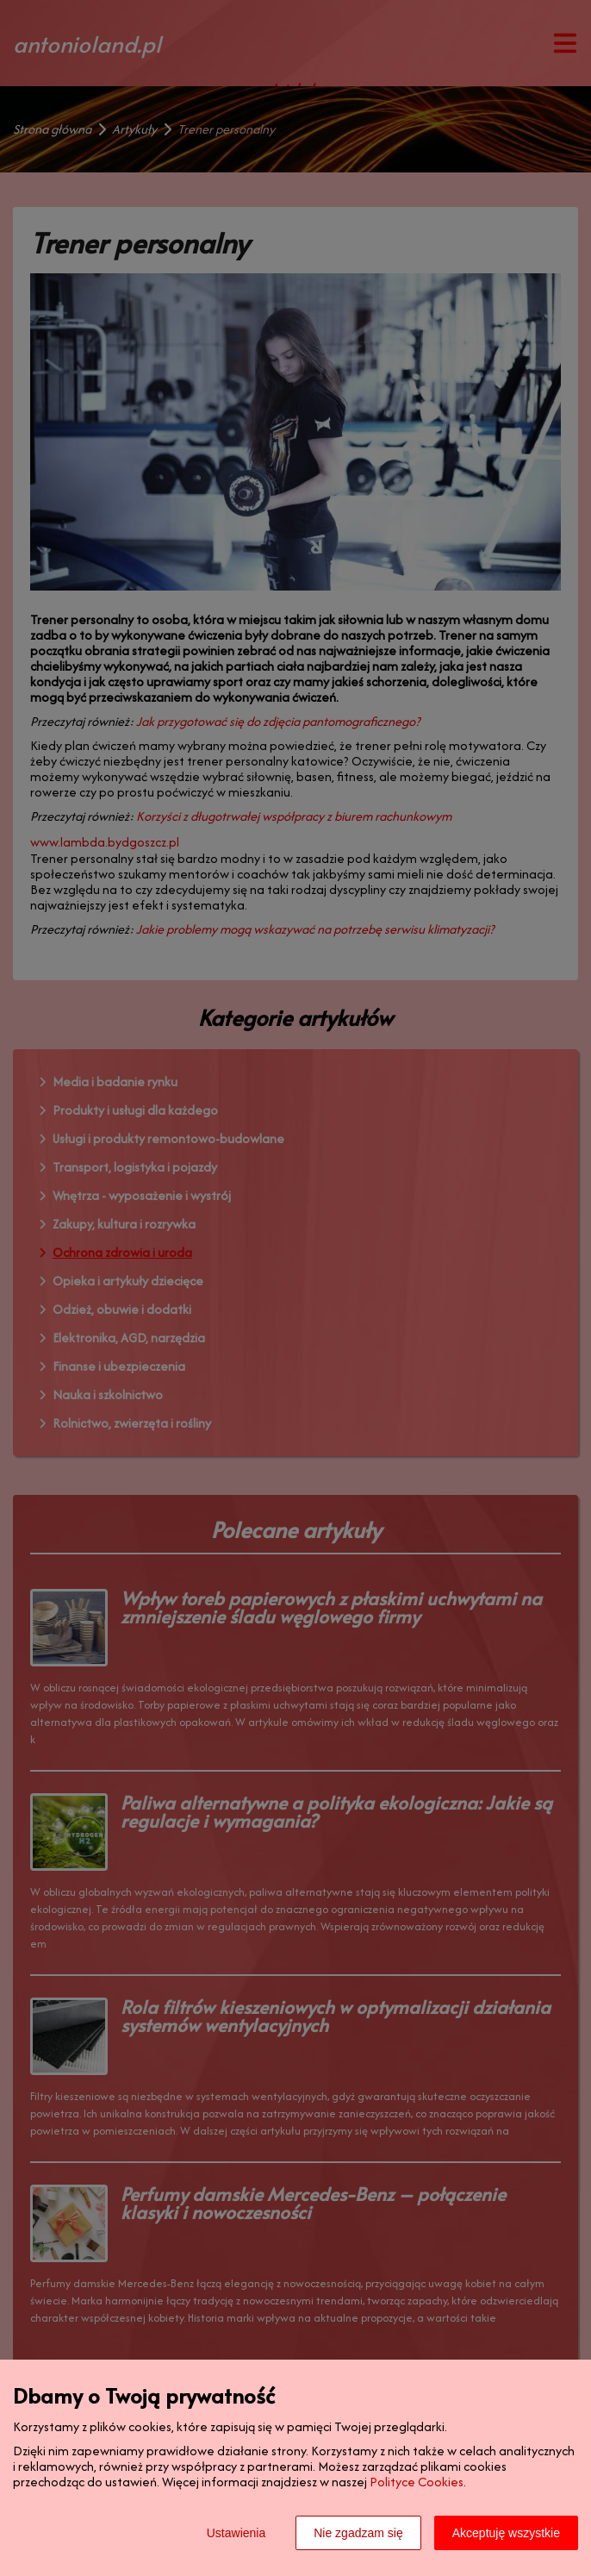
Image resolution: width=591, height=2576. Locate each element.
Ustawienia (236, 2533)
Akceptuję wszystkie (506, 2533)
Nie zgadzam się (358, 2533)
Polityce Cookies (416, 2482)
